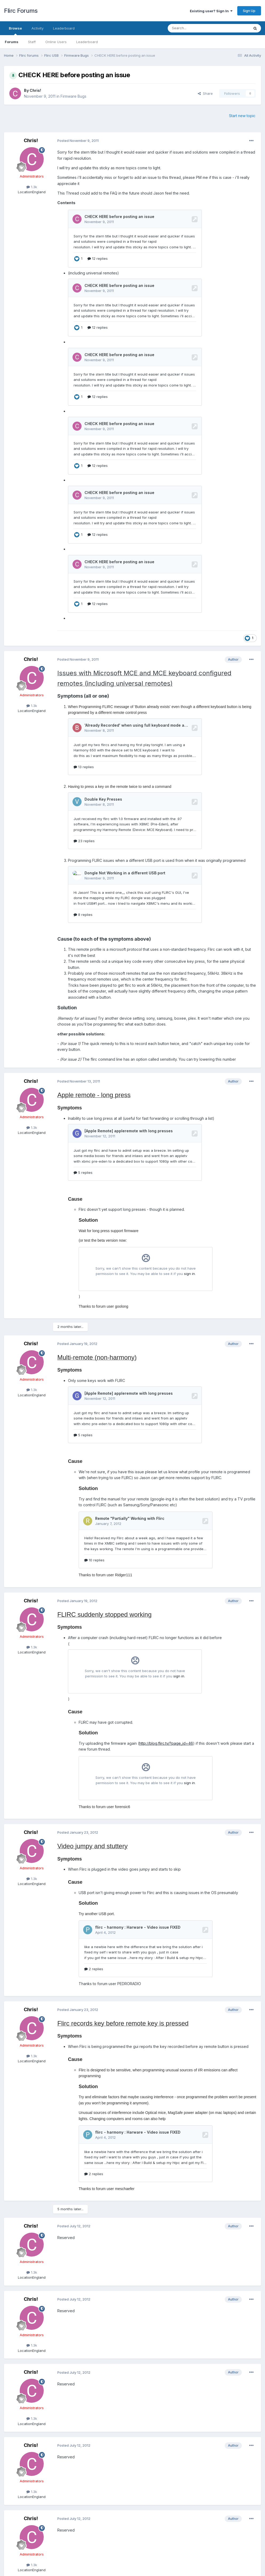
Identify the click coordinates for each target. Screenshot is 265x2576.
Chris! (35, 90)
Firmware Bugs (73, 96)
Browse (15, 30)
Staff (32, 42)
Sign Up (249, 11)
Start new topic (242, 115)
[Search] (195, 28)
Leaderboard (87, 42)
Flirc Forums (20, 10)
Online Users (56, 42)
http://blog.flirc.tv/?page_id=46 (166, 1738)
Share (205, 93)
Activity (37, 28)
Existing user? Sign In (211, 11)
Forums (11, 42)
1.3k (31, 187)
